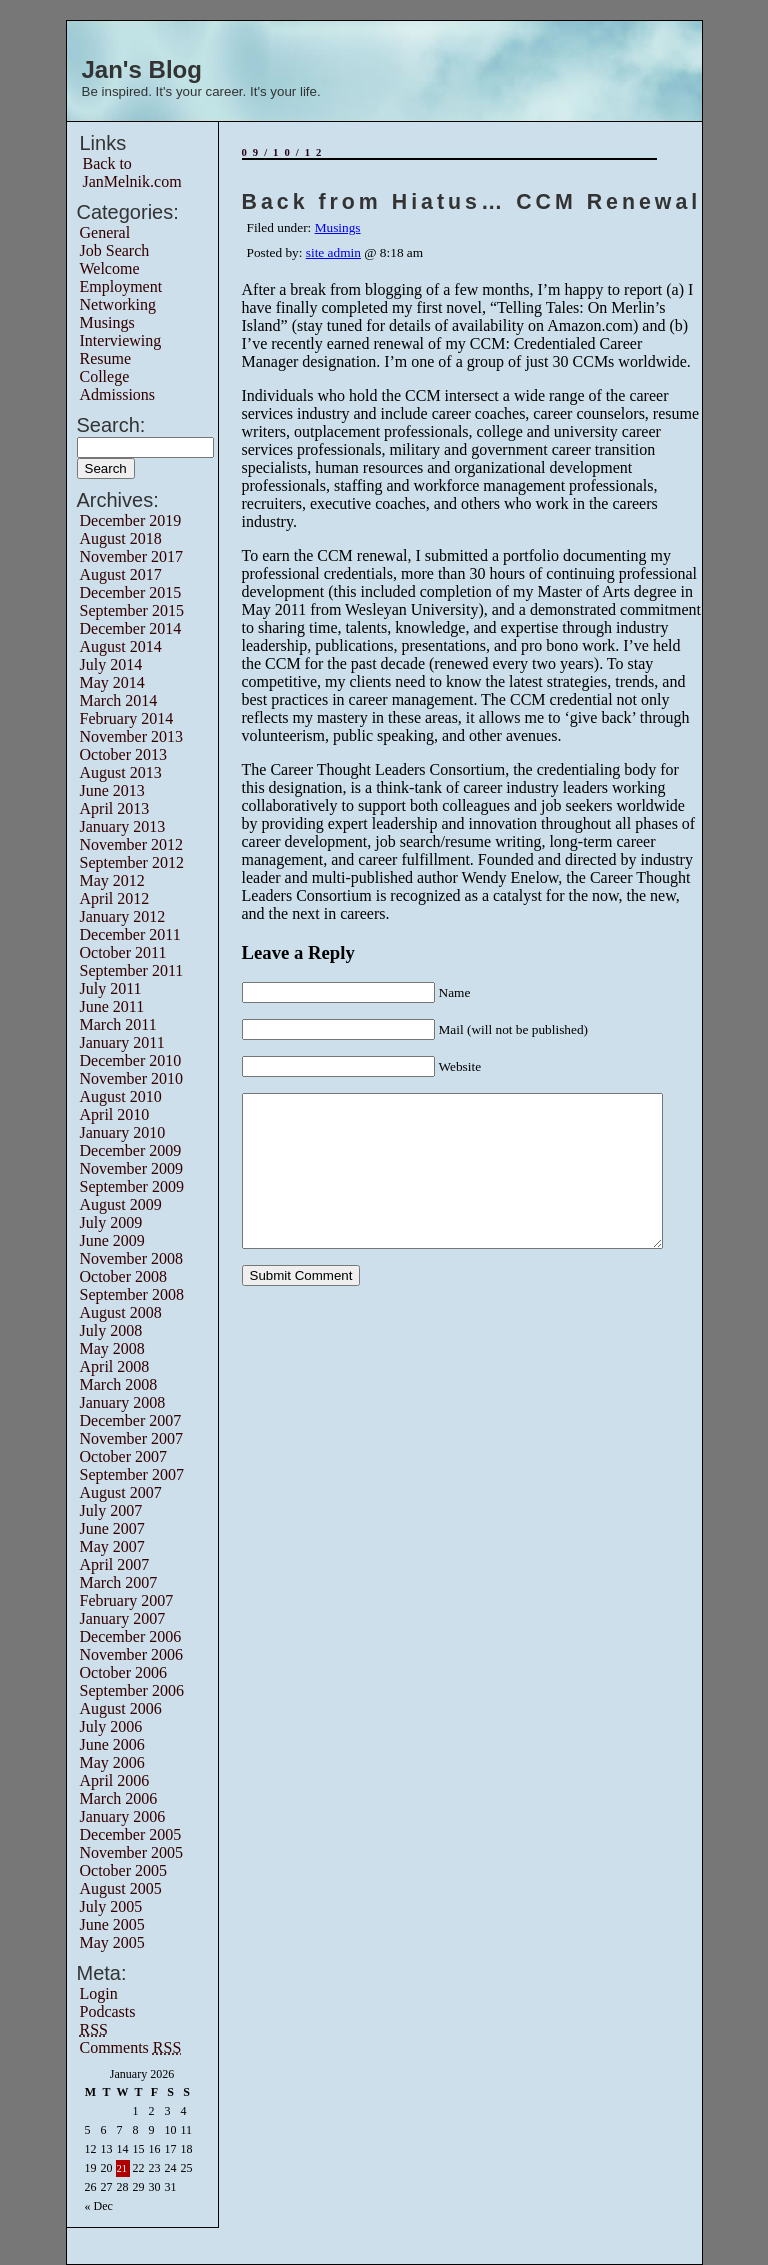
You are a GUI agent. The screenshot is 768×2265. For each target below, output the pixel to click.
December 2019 (131, 520)
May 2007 (112, 1546)
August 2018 (121, 538)
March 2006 (119, 1798)
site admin (333, 252)
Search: (111, 425)
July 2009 (111, 1222)
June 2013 (112, 790)
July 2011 (111, 988)
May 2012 (112, 880)
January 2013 (123, 826)
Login (99, 1993)
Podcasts (108, 2011)
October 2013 (124, 754)
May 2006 (112, 1762)
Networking (118, 304)
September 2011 (132, 970)
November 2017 (132, 556)
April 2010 (115, 1114)
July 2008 (111, 1330)
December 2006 (131, 1636)
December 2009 (131, 1150)
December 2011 (130, 934)
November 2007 (132, 1438)
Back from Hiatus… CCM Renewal (472, 202)
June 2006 (112, 1744)
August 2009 (121, 1204)
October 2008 (124, 1276)
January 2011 (122, 1042)
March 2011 (118, 1024)
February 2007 (127, 1600)
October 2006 (124, 1672)
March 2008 (119, 1384)
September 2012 (132, 862)
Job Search (115, 250)
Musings (107, 322)
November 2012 (132, 844)
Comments (131, 2047)
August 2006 (121, 1708)
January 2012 (123, 916)
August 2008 (121, 1312)
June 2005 (112, 1924)
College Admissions (118, 385)
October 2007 (124, 1456)
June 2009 (112, 1240)
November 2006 (132, 1654)
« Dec (99, 2206)
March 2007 (119, 1582)
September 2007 (132, 1474)
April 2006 (115, 1780)
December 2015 (131, 592)
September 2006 (132, 1690)
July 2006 (111, 1726)
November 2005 (132, 1852)
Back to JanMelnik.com (132, 172)
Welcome (110, 268)
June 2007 (112, 1528)
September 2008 (132, 1294)
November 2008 (132, 1258)
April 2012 (115, 898)
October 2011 (123, 952)
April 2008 (115, 1366)
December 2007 (131, 1420)
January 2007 (123, 1618)
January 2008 (123, 1402)
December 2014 (131, 628)
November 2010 (132, 1078)
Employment (121, 286)
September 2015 (132, 610)
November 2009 (132, 1168)
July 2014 (111, 664)
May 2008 (112, 1348)
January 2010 (123, 1132)
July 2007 (111, 1510)
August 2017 (121, 574)
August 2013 (121, 772)
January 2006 (123, 1816)
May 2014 (112, 682)
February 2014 (127, 718)
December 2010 (131, 1060)
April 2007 (115, 1564)
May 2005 (112, 1942)
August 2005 (121, 1888)
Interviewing (121, 340)
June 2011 (112, 1006)
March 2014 (119, 700)
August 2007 (121, 1492)
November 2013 (132, 736)
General (105, 232)
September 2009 (132, 1186)
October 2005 (124, 1870)
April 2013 (115, 808)
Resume (106, 358)
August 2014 (121, 646)
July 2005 (111, 1906)
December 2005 (131, 1834)
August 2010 (121, 1096)
